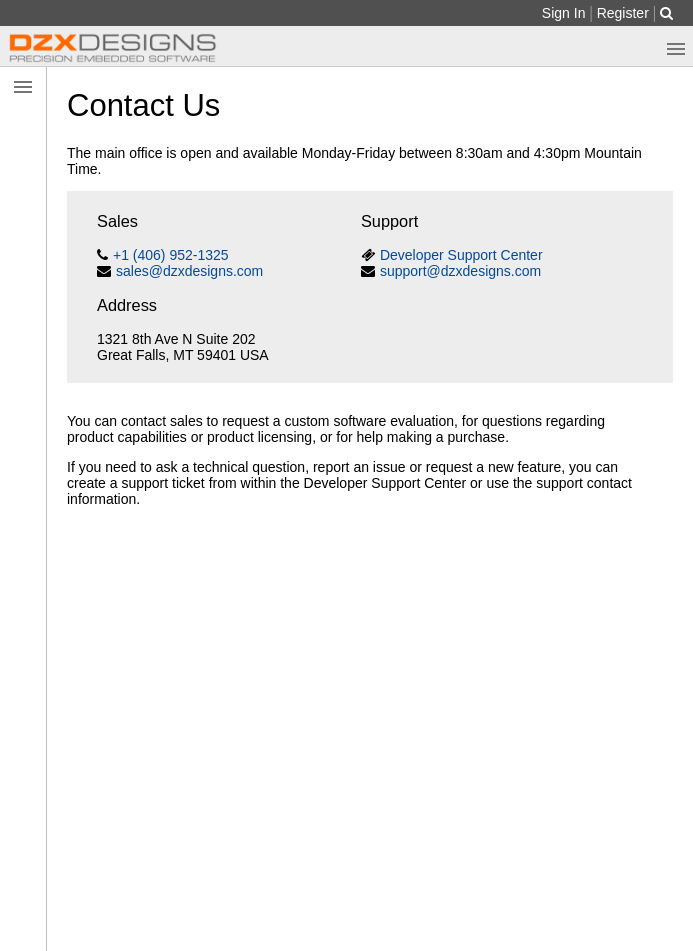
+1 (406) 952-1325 (171, 255)
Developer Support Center (461, 255)
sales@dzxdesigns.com (189, 271)
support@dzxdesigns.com (460, 271)
